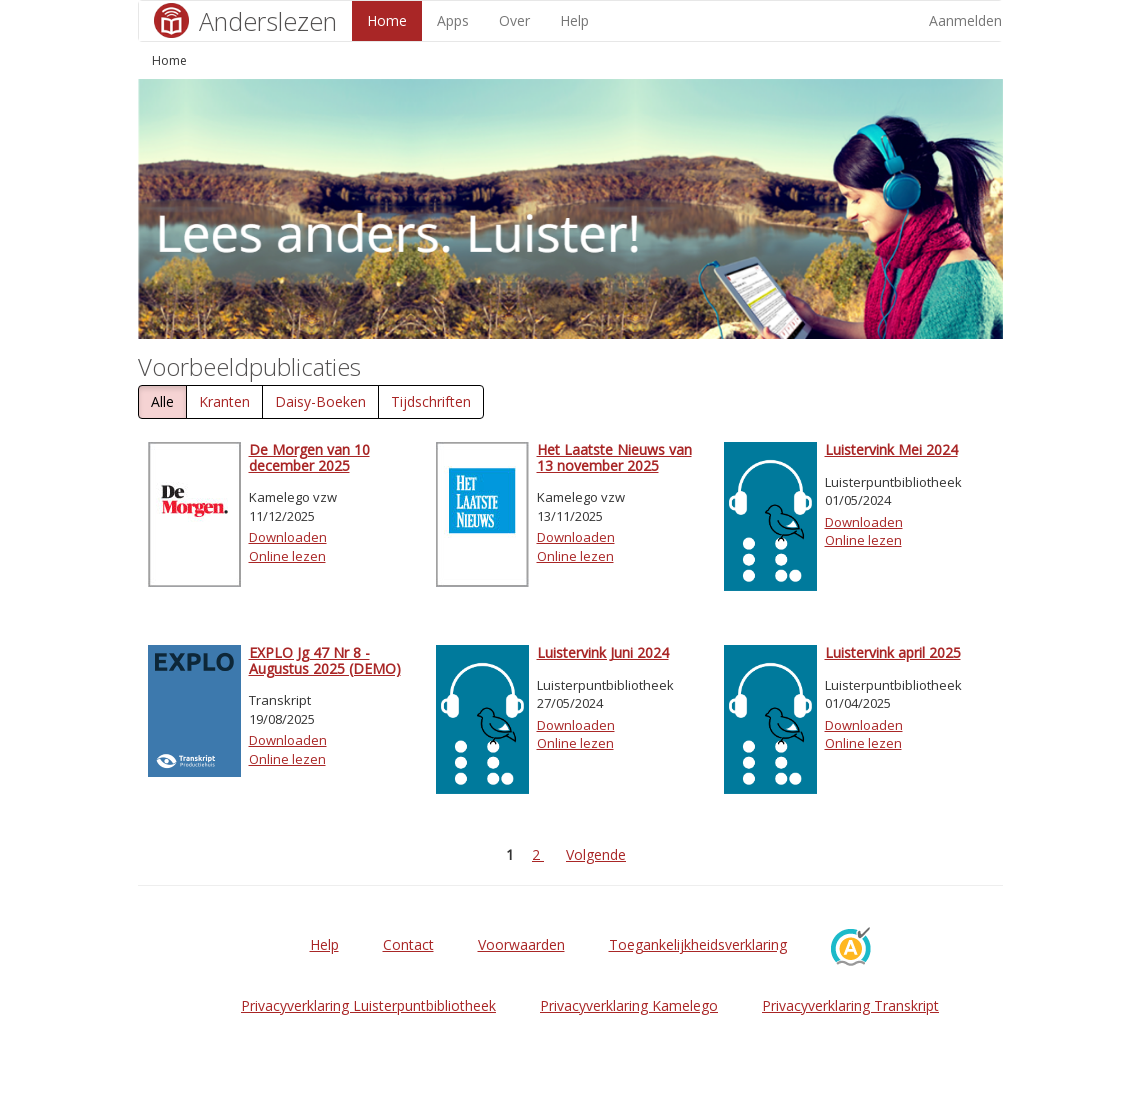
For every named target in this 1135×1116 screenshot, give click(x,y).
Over (514, 20)
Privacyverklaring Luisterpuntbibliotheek (368, 1005)
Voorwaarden (521, 944)
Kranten (224, 401)
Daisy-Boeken (320, 401)
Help (574, 20)
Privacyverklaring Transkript (850, 1005)
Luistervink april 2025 (893, 652)
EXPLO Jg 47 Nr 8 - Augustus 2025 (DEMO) (325, 660)
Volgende (596, 854)
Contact (408, 944)
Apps (453, 20)
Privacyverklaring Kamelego (629, 1005)
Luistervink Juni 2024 (603, 652)
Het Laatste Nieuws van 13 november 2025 (614, 457)
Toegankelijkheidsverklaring (698, 944)
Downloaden (288, 537)
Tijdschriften (431, 401)
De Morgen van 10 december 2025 (309, 457)
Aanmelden (965, 20)
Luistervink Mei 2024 (891, 449)
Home (387, 20)
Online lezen (287, 556)
